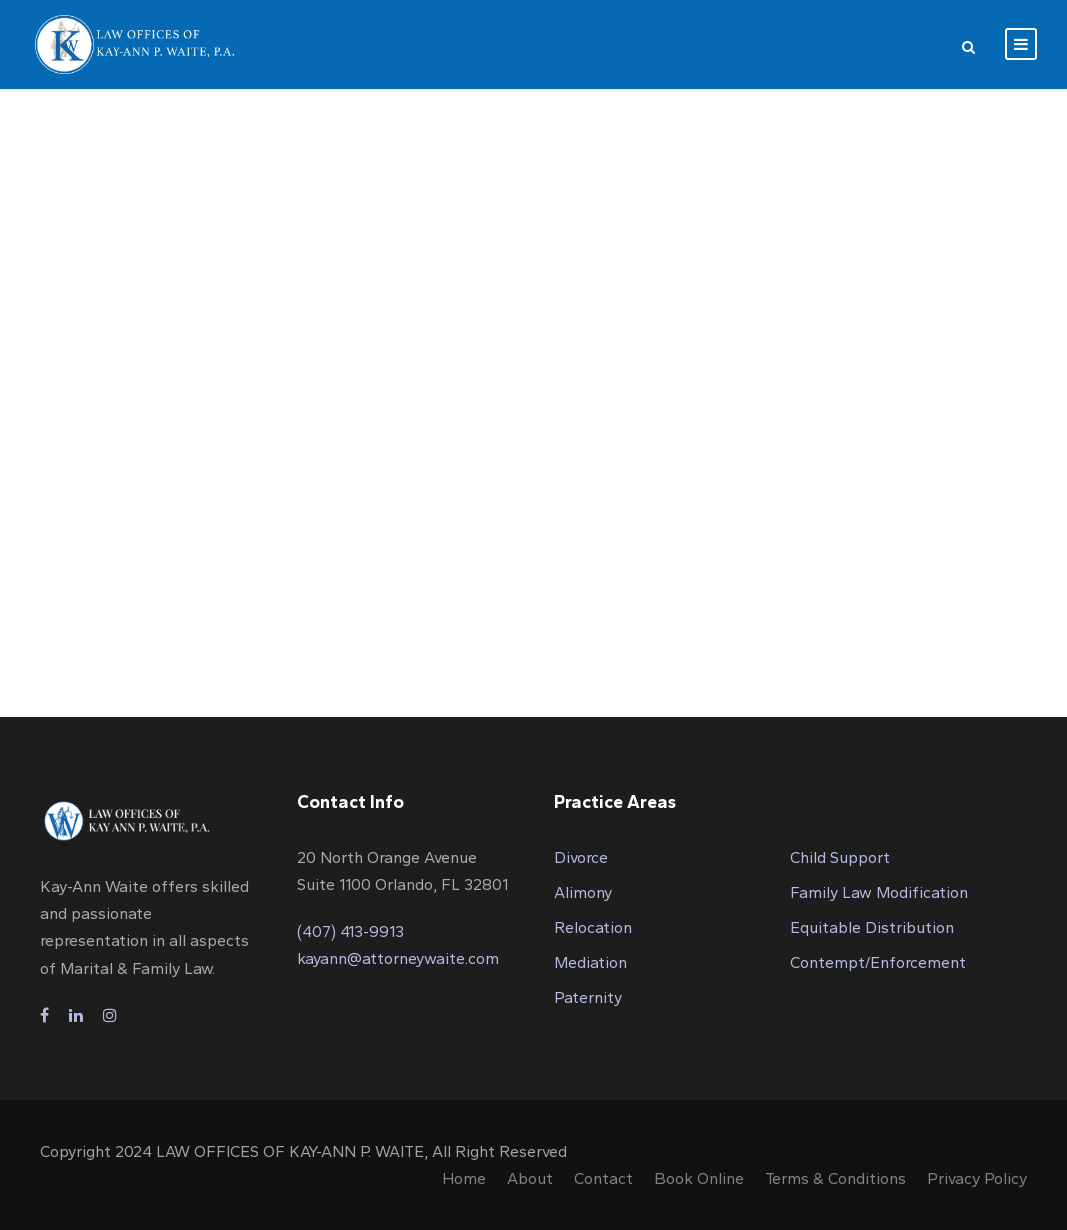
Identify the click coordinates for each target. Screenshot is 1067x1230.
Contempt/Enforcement (878, 962)
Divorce (581, 857)
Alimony (583, 892)
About (530, 1178)
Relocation (593, 927)
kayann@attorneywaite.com (398, 958)
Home (464, 1178)
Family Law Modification (879, 892)
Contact (603, 1178)
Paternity (588, 997)
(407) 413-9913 (350, 931)
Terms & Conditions (835, 1178)
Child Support (840, 857)
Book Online (699, 1178)
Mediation (590, 962)
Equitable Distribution (872, 927)
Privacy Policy (977, 1178)
